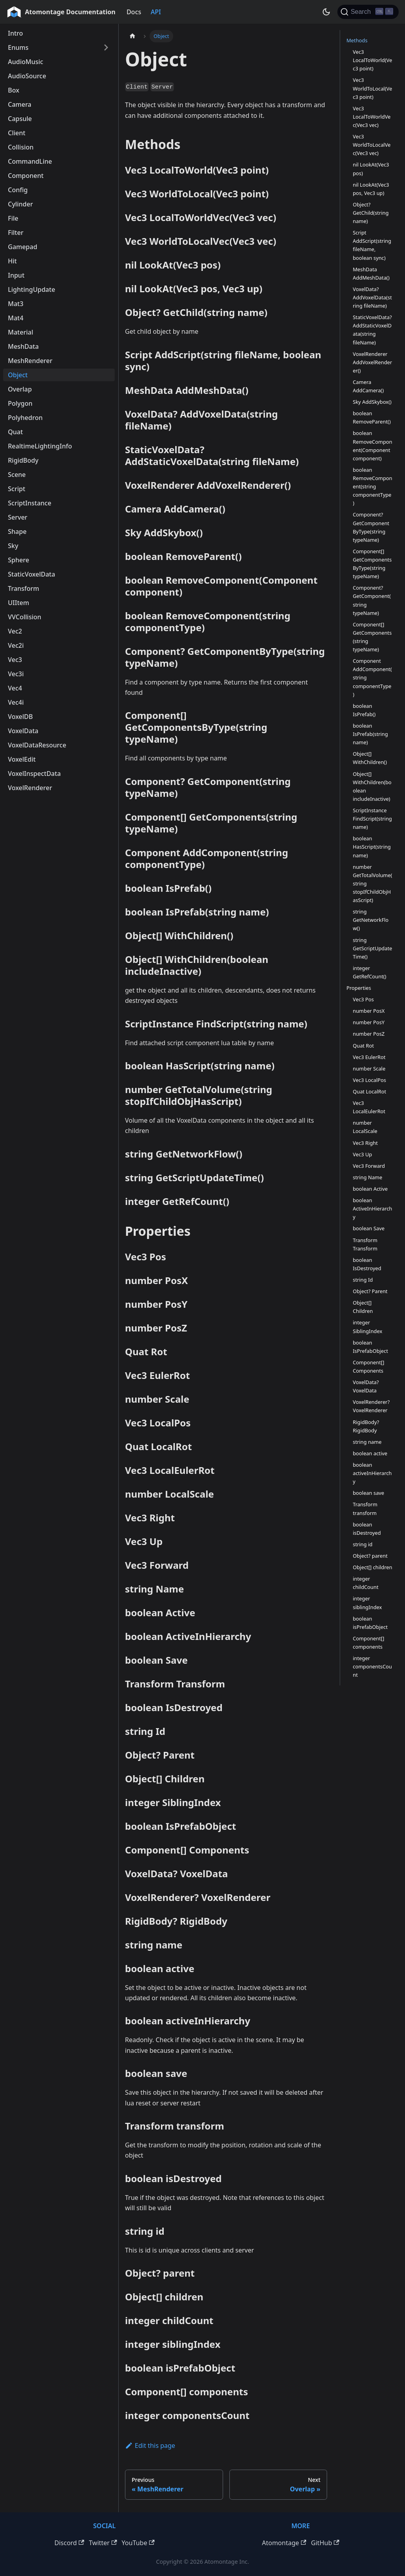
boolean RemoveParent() (372, 417)
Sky (13, 545)
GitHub (325, 2542)
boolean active (370, 1453)
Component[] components (368, 1642)
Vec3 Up (362, 1154)
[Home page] (132, 36)
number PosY (368, 1022)
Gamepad (22, 246)
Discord (69, 2542)
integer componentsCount (372, 1666)
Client (16, 133)
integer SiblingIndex (367, 1326)
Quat (15, 431)
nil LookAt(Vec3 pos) (371, 168)
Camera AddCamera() (368, 386)
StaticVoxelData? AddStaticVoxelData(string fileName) (372, 330)
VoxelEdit (22, 759)
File (13, 218)
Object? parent (370, 1555)
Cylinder (20, 204)
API (156, 12)
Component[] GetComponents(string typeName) (372, 637)
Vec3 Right (365, 1142)
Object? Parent (370, 1291)
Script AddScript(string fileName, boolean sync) (372, 245)
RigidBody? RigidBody (366, 1426)
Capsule (20, 118)
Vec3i (16, 674)
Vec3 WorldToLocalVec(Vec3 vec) (372, 145)
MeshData (23, 346)
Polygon (20, 403)
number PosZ (368, 1033)
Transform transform (365, 1508)
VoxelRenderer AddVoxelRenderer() (372, 362)
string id (363, 1544)
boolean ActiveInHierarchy (372, 1208)
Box (13, 90)
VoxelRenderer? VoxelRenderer (371, 1406)
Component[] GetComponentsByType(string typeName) (372, 564)
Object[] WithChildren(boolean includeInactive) (372, 786)
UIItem (18, 602)
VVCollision (24, 617)
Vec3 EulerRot (369, 1057)
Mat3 (15, 303)
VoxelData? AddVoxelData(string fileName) (372, 297)
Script (16, 488)
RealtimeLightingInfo (40, 446)
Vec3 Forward (369, 1165)
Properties (358, 987)
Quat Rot (363, 1045)
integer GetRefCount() (369, 972)
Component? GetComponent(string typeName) (372, 600)
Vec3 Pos (363, 999)
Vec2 (15, 631)
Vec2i (16, 645)
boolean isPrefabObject (370, 1622)
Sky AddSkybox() (372, 401)
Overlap (20, 389)
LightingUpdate (31, 289)
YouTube (138, 2542)
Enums (18, 47)
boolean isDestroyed (367, 1528)
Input (16, 275)
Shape (17, 531)
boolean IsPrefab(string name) (370, 734)
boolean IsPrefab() (364, 710)
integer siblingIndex (367, 1602)
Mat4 (15, 318)
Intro (15, 33)
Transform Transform (365, 1244)
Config (18, 189)
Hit (12, 261)
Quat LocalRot (369, 1091)
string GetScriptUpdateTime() (372, 948)
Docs (134, 12)
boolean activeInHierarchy (372, 1473)
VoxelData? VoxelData (366, 1386)
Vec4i (16, 702)
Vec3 (15, 659)
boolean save (368, 1492)
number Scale (369, 1068)
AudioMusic (25, 61)
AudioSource (27, 76)
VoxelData (23, 730)
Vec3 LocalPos (369, 1080)
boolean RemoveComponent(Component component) (372, 445)
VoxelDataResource (37, 745)
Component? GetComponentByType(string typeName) (371, 527)
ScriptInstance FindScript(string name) (372, 818)
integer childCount (366, 1583)
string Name (367, 1177)
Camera (19, 104)
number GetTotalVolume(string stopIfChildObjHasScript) (372, 883)
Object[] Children (363, 1306)
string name (367, 1441)
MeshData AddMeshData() (371, 273)
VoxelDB (20, 716)
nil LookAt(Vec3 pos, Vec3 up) (371, 189)
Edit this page (150, 2445)
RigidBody (23, 460)
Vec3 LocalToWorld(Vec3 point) (372, 60)
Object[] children (372, 1567)
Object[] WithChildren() (370, 758)
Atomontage (284, 2542)
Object (18, 375)
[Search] (368, 12)
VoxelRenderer (30, 787)
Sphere (18, 560)
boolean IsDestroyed (367, 1264)
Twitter (103, 2542)
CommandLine (30, 161)
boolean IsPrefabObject (370, 1346)
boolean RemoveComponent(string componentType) (372, 486)
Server (17, 517)
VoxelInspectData (34, 773)
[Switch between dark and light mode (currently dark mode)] (326, 12)
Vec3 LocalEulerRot (369, 1107)
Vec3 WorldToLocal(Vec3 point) (372, 88)
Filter (15, 232)
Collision (21, 147)
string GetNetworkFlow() (370, 920)
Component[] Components (368, 1366)
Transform (23, 588)
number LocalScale (365, 1127)
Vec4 (15, 688)
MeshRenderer (30, 360)
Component (26, 175)
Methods (356, 40)
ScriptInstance (29, 503)
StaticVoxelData (31, 574)
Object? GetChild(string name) (371, 213)
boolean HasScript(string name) (372, 847)
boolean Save (368, 1228)
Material (20, 332)
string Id (363, 1279)
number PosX (369, 1010)
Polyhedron (25, 417)
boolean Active (370, 1188)
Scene (17, 474)
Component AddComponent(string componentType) (372, 677)
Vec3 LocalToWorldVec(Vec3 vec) (372, 117)
